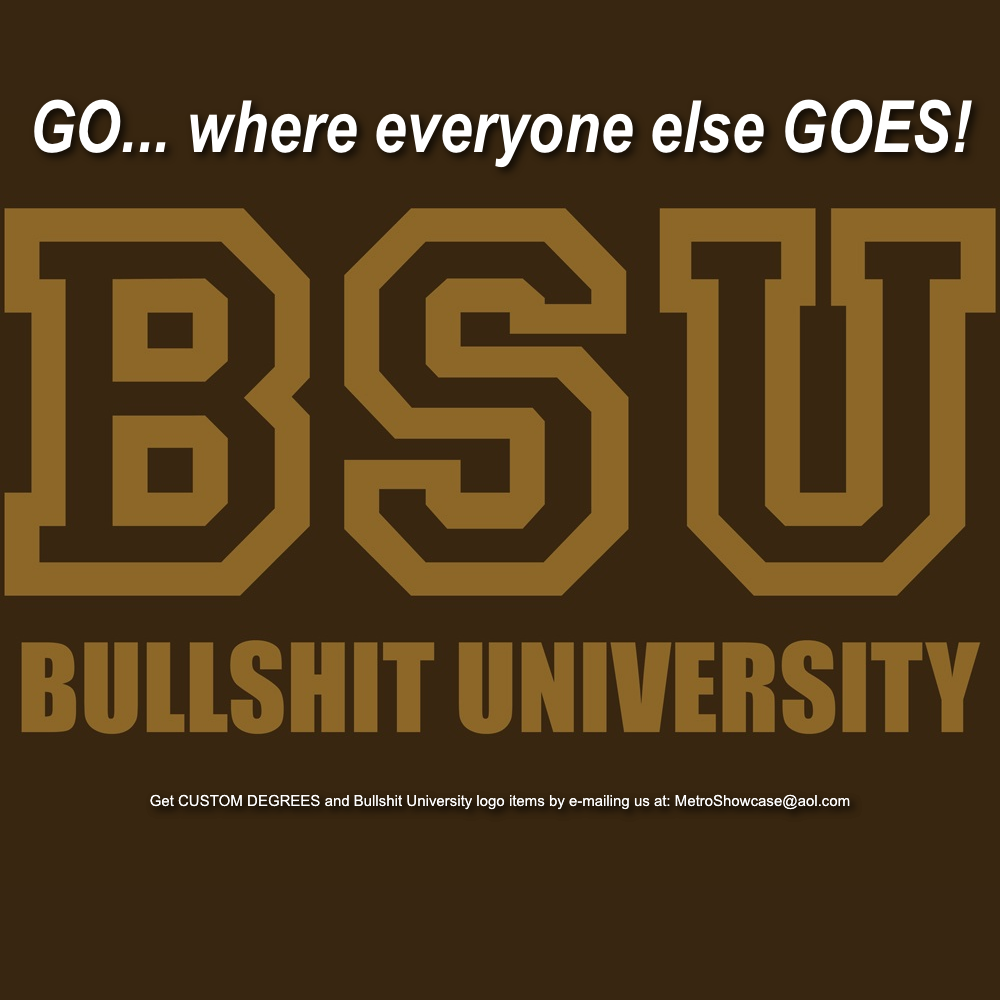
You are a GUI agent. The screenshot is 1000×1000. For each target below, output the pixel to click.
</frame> (500, 50)
